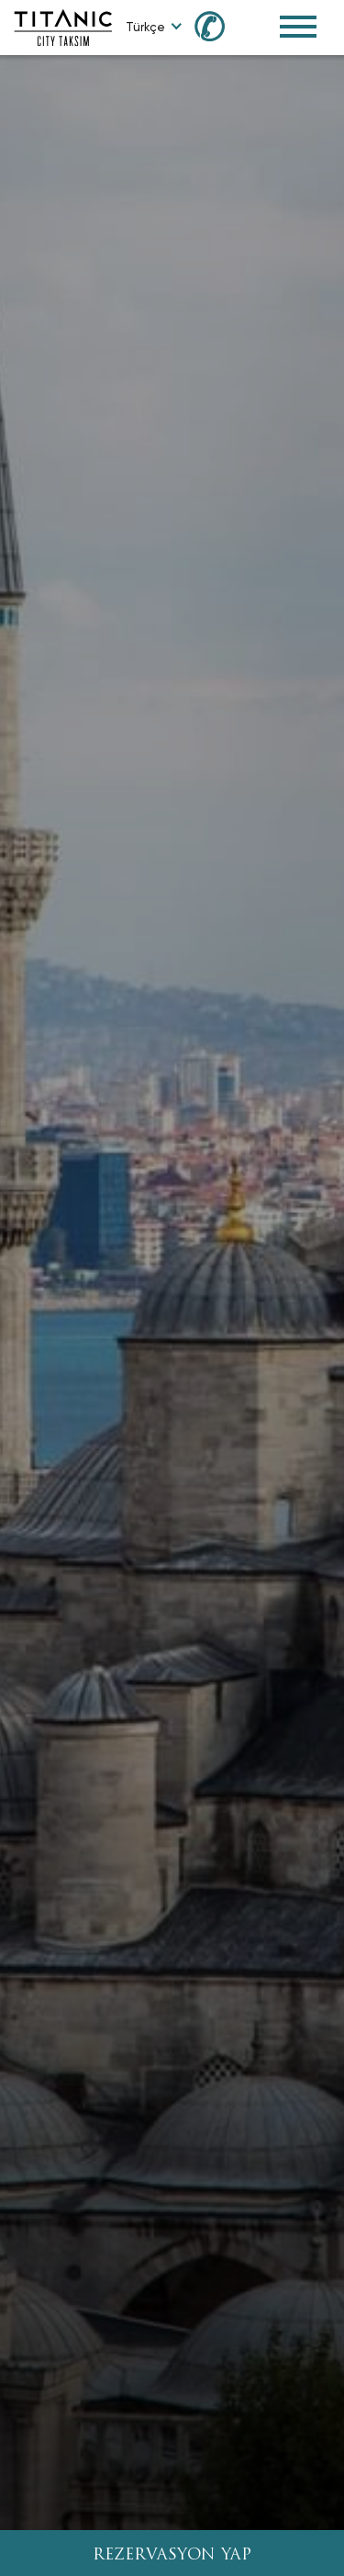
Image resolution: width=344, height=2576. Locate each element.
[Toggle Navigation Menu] (298, 27)
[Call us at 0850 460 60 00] (220, 25)
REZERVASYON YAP (172, 2555)
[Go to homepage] (63, 26)
